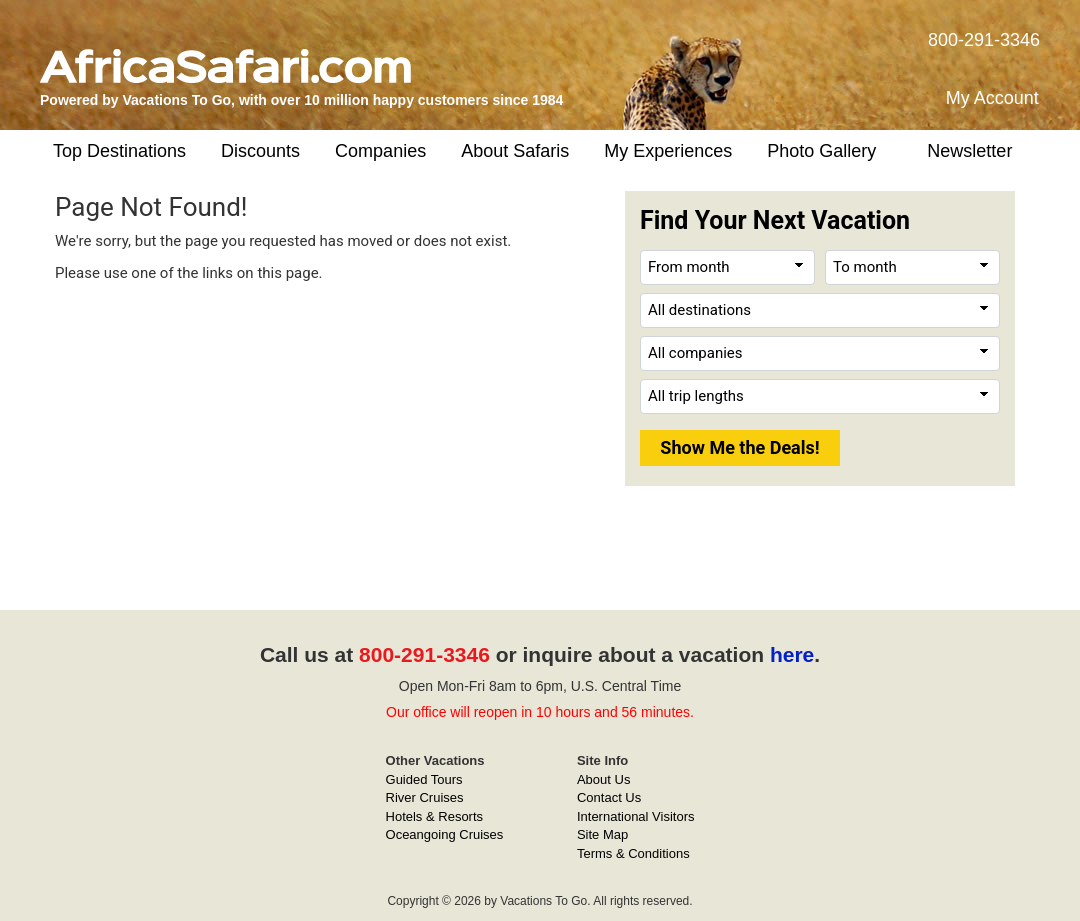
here (792, 654)
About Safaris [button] (515, 151)
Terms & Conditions (633, 853)
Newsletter (969, 151)
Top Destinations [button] (119, 151)
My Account (992, 98)
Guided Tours (424, 779)
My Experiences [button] (668, 151)
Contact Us (609, 797)
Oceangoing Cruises (445, 834)
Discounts (260, 151)
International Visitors (636, 816)
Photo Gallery (821, 151)
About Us (603, 779)
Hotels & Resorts (435, 816)
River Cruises (425, 797)
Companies (380, 151)
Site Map (602, 834)
